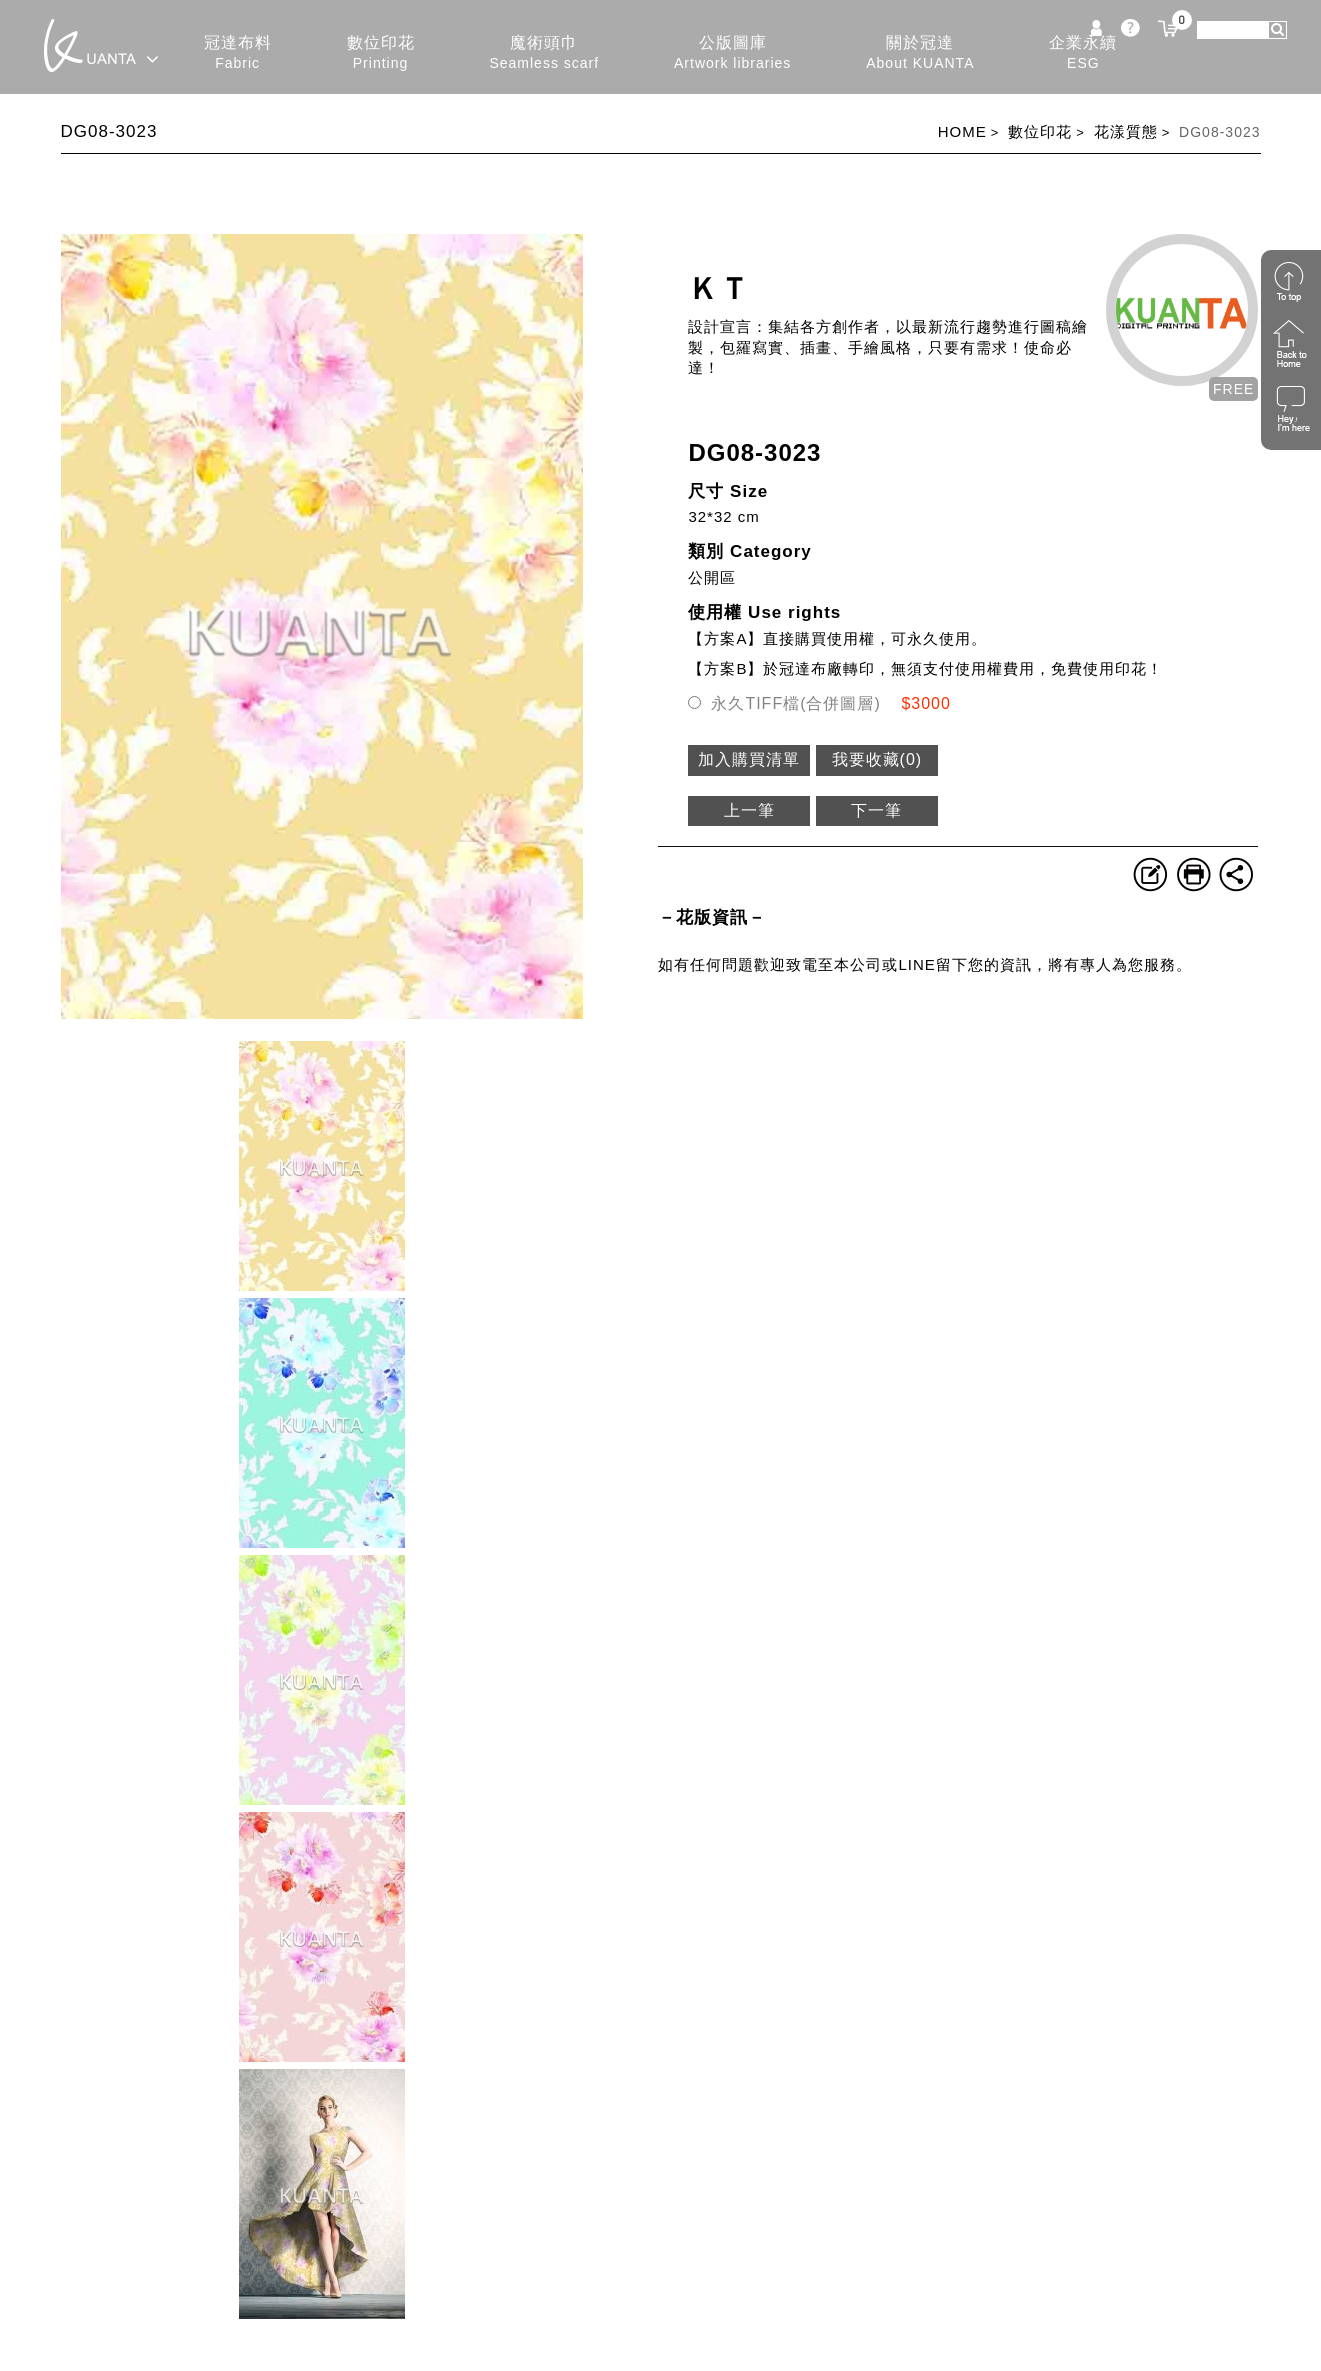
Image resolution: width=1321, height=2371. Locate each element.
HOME (962, 131)
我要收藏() (877, 759)
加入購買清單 (749, 759)
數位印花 (381, 53)
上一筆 (749, 810)
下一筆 (876, 810)
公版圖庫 (732, 53)
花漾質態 (1126, 131)
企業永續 (1083, 53)
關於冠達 (920, 53)
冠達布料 (238, 53)
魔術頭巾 (544, 53)
